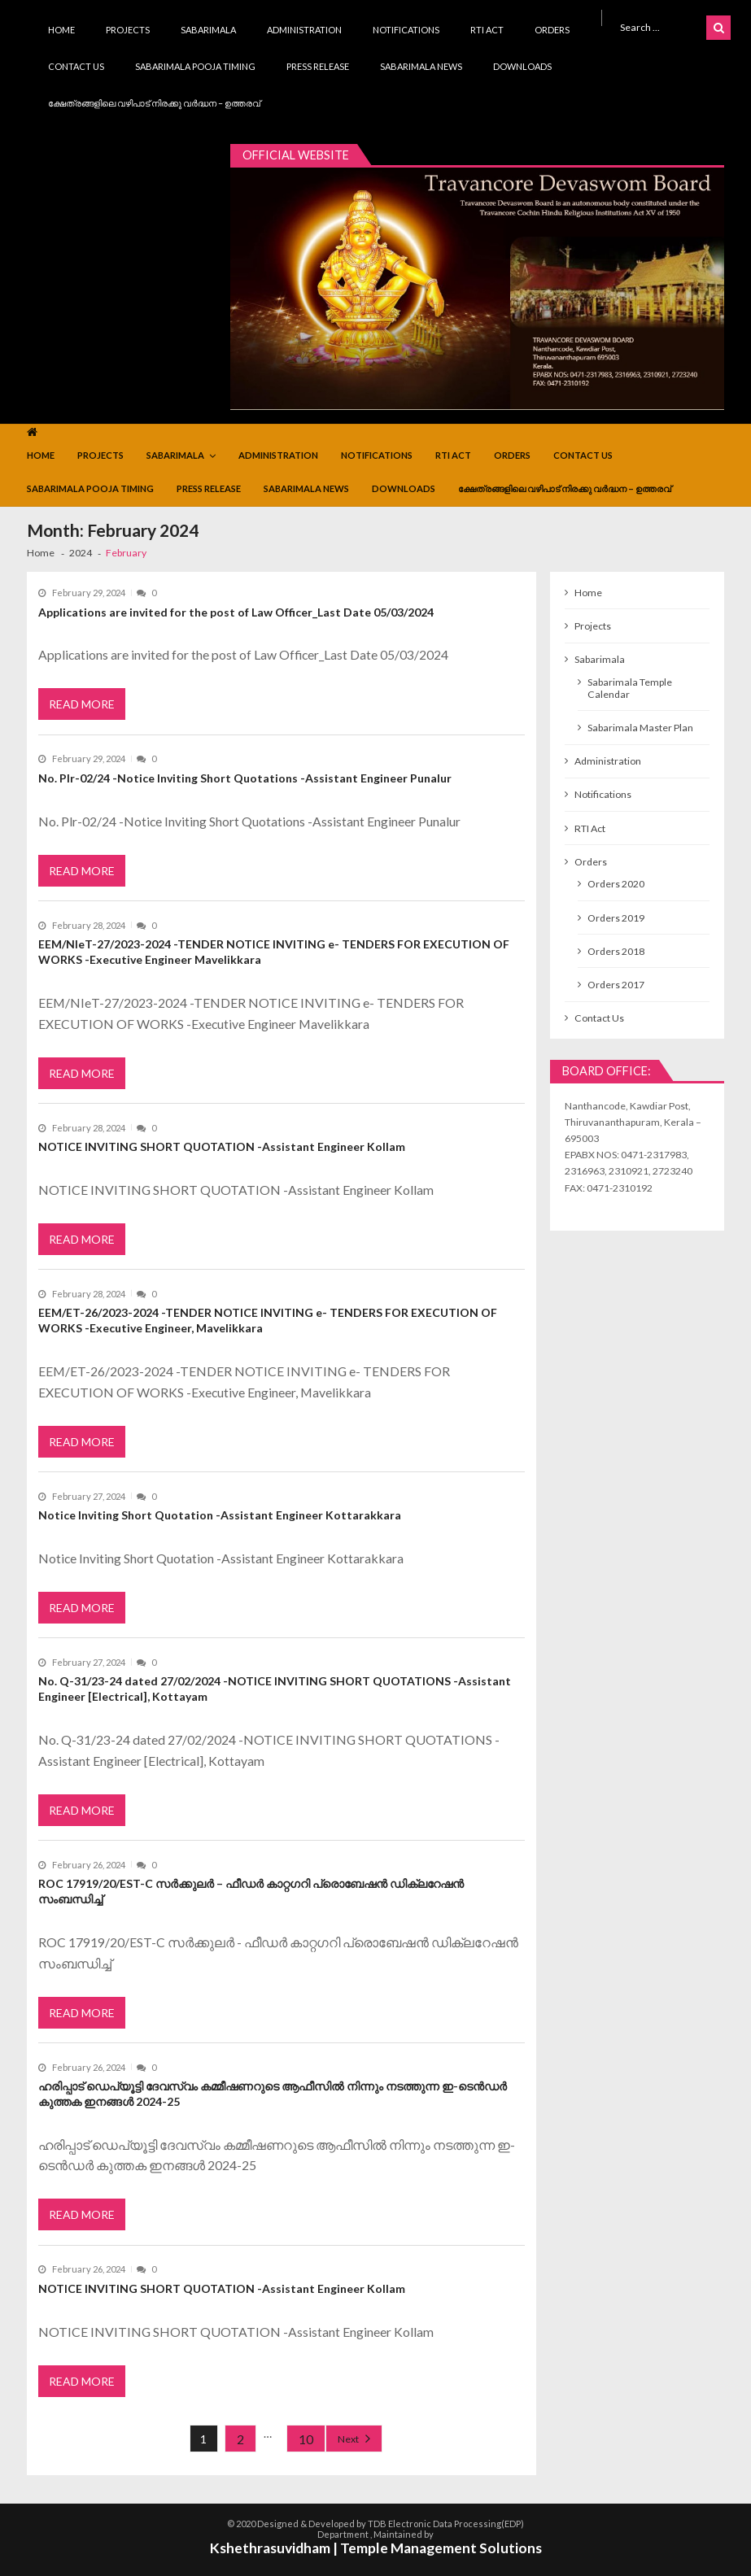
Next (348, 2439)
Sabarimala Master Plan (640, 727)
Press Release (317, 66)
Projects (128, 29)
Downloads (522, 66)
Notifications (406, 29)
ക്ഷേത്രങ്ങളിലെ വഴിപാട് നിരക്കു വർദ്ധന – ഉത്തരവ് (154, 103)
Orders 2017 (615, 985)
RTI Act (487, 29)
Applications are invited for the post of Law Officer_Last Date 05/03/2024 (236, 612)
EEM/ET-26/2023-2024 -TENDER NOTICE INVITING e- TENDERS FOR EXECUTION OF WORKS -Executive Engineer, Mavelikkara (267, 1320)
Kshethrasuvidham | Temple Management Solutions (376, 2547)
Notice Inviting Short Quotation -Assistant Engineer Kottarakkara (219, 1515)
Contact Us (76, 66)
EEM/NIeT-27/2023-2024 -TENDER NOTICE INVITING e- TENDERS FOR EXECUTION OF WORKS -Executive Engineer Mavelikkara (273, 951)
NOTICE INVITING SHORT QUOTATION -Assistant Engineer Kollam (221, 1146)
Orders (552, 29)
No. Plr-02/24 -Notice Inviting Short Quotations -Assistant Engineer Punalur (245, 778)
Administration (304, 29)
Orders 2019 (615, 918)
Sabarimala (208, 29)
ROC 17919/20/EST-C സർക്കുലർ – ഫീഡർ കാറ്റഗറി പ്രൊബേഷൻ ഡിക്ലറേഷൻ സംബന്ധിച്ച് (251, 1891)
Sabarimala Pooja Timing (195, 66)
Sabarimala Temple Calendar (629, 688)
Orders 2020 (615, 884)
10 (306, 2439)
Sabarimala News (421, 66)
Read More (82, 704)
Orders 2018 (615, 951)
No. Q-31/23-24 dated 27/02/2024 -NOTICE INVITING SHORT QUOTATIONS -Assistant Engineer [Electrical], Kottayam (274, 1688)
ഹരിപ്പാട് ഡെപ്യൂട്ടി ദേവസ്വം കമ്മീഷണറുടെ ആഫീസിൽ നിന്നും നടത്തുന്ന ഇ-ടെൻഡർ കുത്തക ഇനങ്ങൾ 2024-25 (272, 2093)
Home (61, 29)
